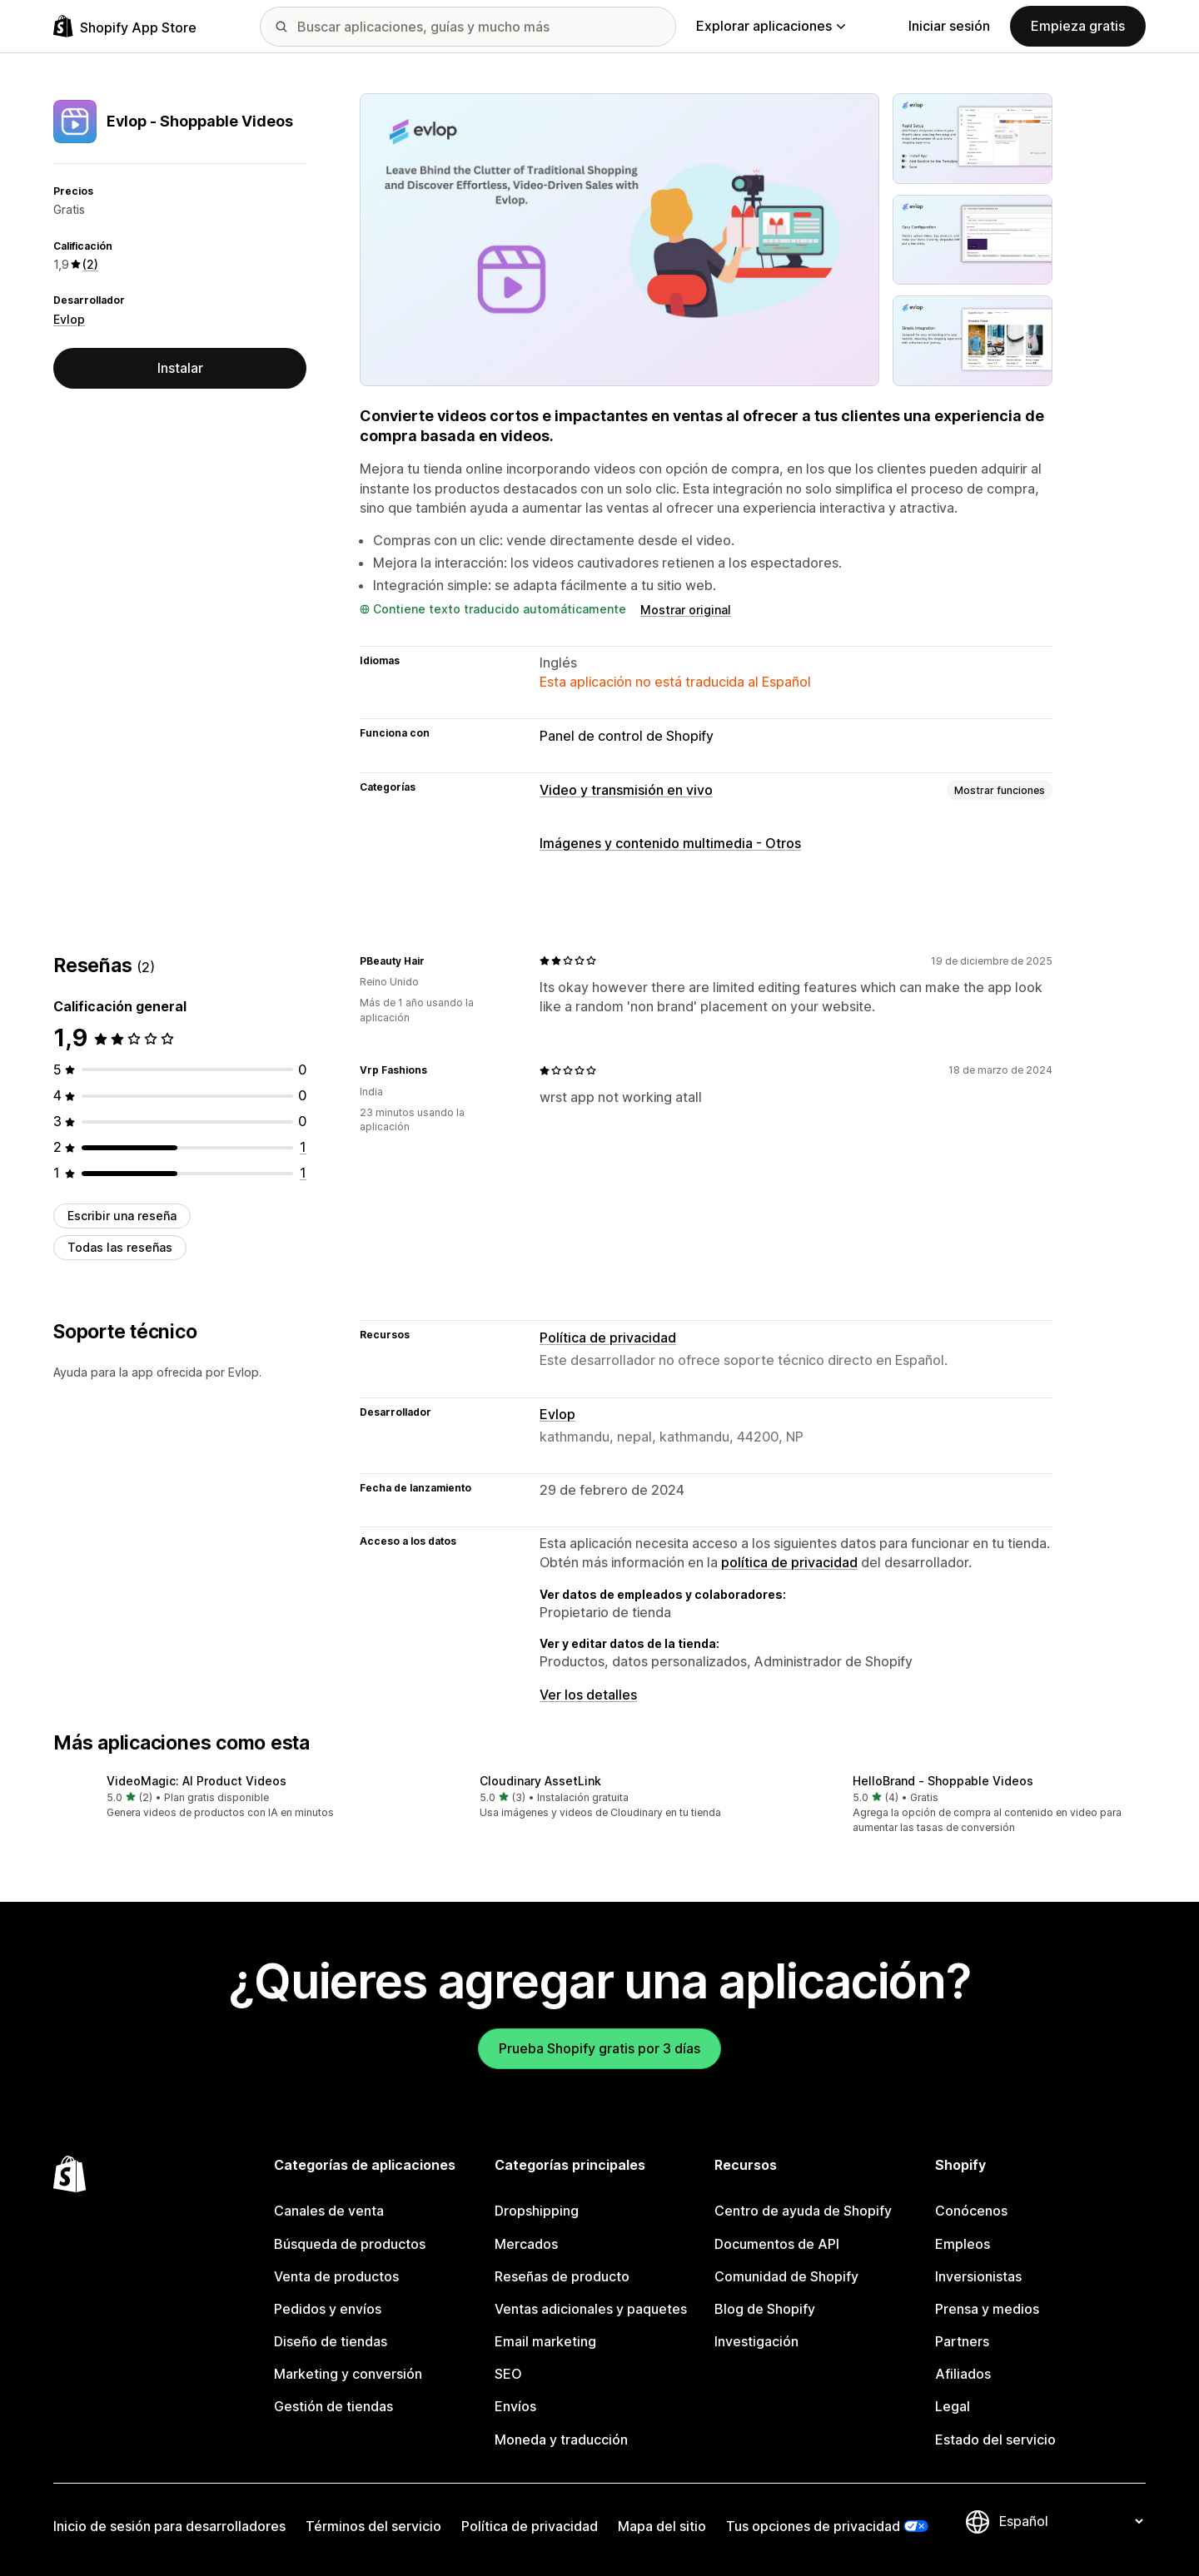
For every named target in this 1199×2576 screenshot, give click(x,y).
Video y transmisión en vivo (626, 790)
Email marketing (545, 2341)
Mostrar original (685, 610)
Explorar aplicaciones (770, 25)
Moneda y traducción (561, 2439)
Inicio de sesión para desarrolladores (169, 2526)
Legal (952, 2406)
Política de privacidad (608, 1337)
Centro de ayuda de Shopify (803, 2210)
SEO (508, 2373)
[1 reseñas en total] (303, 1147)
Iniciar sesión (949, 25)
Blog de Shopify (764, 2309)
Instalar (180, 368)
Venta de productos (336, 2276)
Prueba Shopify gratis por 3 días (599, 2048)
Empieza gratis (1078, 25)
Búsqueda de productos (349, 2244)
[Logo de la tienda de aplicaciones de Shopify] (125, 26)
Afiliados (963, 2373)
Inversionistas (978, 2276)
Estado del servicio (995, 2439)
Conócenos (971, 2210)
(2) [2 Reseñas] (90, 264)
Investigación (756, 2341)
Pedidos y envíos (327, 2309)
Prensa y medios (987, 2309)
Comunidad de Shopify (786, 2276)
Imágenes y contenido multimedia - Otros (670, 843)
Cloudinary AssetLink (540, 1781)
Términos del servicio (373, 2526)
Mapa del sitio (662, 2526)
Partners (962, 2341)
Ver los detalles (588, 1694)
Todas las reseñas (119, 1247)
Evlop (69, 319)
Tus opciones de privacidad (813, 2526)
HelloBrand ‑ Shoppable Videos (943, 1781)
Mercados (526, 2244)
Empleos (962, 2244)
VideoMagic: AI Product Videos (196, 1781)
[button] (226, 1797)
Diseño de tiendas (330, 2341)
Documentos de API (776, 2244)
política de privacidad (789, 1562)
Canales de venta (329, 2210)
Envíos (515, 2406)
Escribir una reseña (122, 1216)
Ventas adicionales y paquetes (591, 2309)
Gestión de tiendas (333, 2406)
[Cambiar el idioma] (1071, 2521)
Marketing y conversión (348, 2373)
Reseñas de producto (562, 2276)
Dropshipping (537, 2210)
